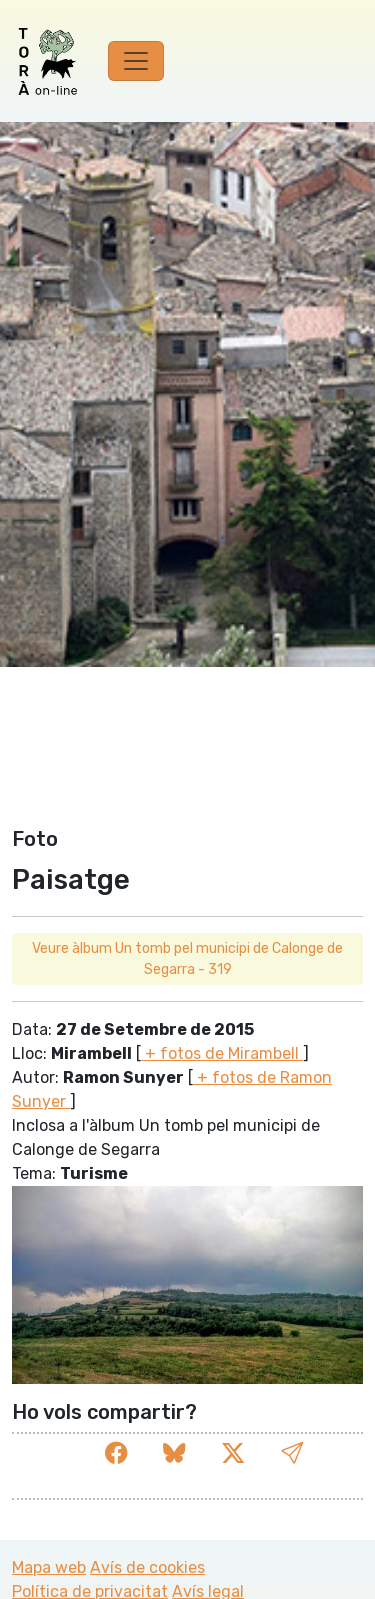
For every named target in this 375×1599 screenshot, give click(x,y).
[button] (292, 1453)
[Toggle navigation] (136, 61)
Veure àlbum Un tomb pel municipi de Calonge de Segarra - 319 (187, 959)
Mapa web (49, 1567)
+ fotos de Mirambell (222, 1053)
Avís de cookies (147, 1567)
